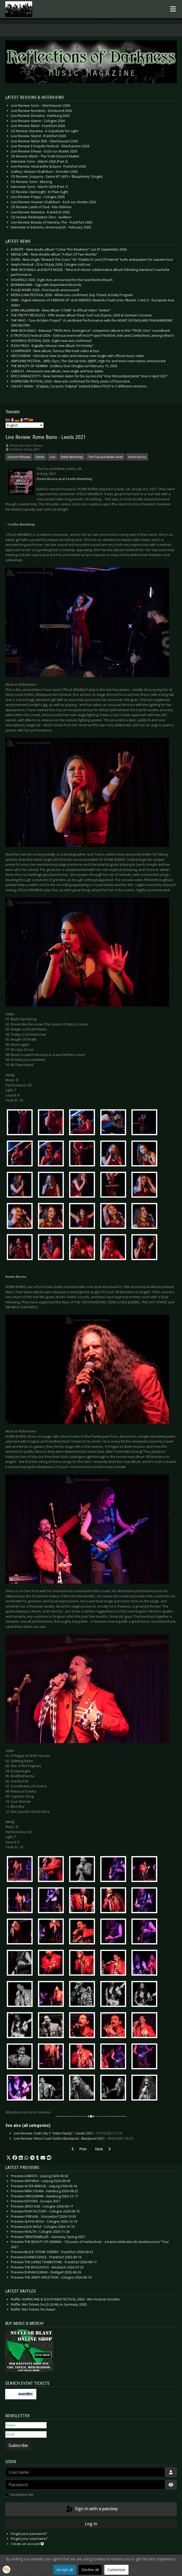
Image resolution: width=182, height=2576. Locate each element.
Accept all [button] (65, 2569)
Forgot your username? (29, 2538)
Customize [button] (116, 2569)
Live (52, 457)
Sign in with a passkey (91, 2509)
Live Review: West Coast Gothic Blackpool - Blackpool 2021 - (73, 2138)
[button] (8, 2158)
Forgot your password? (29, 2533)
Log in (91, 2524)
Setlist (40, 457)
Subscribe (18, 2445)
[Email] (26, 2434)
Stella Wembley (72, 457)
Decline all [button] (90, 2569)
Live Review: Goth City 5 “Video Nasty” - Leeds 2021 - (68, 2133)
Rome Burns (137, 457)
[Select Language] (24, 425)
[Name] (26, 2425)
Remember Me (21, 2494)
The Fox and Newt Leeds (105, 457)
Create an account (27, 2543)
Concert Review (19, 457)
